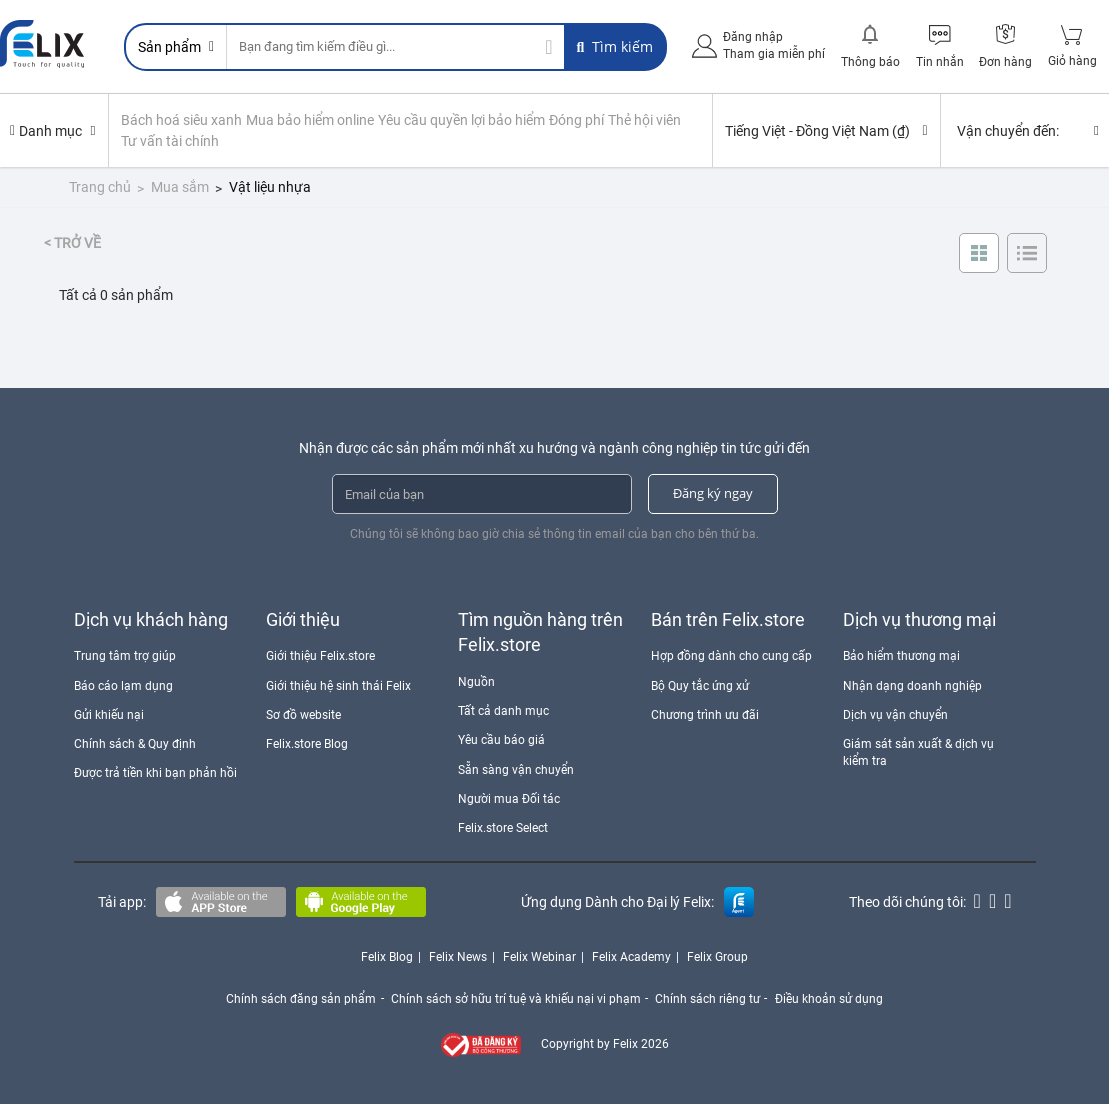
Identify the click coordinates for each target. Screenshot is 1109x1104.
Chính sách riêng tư (708, 997)
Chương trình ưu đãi (705, 713)
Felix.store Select (503, 826)
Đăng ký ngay (713, 492)
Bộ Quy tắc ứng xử (700, 684)
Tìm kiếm (614, 46)
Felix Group (717, 956)
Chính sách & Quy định (135, 742)
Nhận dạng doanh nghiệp (912, 684)
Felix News (458, 956)
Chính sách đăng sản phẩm (299, 997)
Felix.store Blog (307, 742)
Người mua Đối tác (509, 797)
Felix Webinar (539, 956)
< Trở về (72, 242)
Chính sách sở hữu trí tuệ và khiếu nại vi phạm (515, 997)
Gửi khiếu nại (109, 713)
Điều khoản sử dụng (831, 997)
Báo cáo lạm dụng (123, 684)
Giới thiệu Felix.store (320, 655)
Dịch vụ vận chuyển (895, 713)
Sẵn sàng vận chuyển (516, 768)
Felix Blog (387, 956)
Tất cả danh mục (503, 710)
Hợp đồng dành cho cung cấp (731, 655)
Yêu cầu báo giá (501, 739)
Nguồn (476, 681)
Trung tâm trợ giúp (125, 655)
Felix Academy (631, 956)
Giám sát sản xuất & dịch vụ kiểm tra (918, 750)
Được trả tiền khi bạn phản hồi (155, 772)
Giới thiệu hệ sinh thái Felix (338, 684)
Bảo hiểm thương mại (901, 655)
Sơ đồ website (303, 713)
